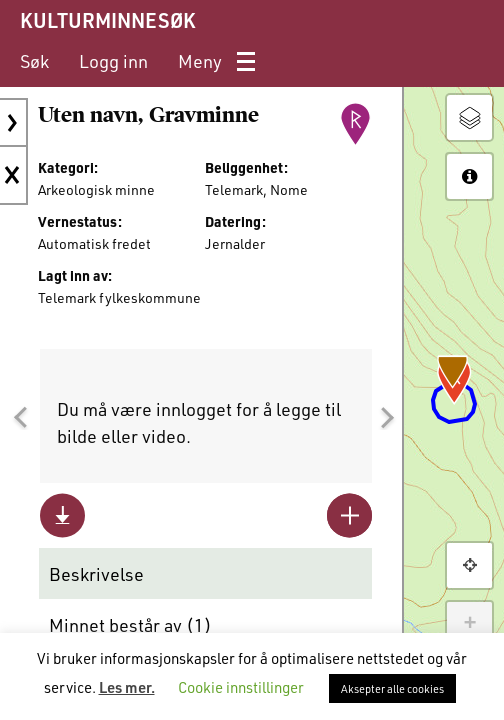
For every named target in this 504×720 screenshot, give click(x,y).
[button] (20, 418)
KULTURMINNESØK (107, 20)
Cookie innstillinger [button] (241, 687)
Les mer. (127, 687)
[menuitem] (34, 61)
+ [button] (469, 624)
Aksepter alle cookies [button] (392, 688)
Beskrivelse (96, 574)
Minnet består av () (130, 625)
